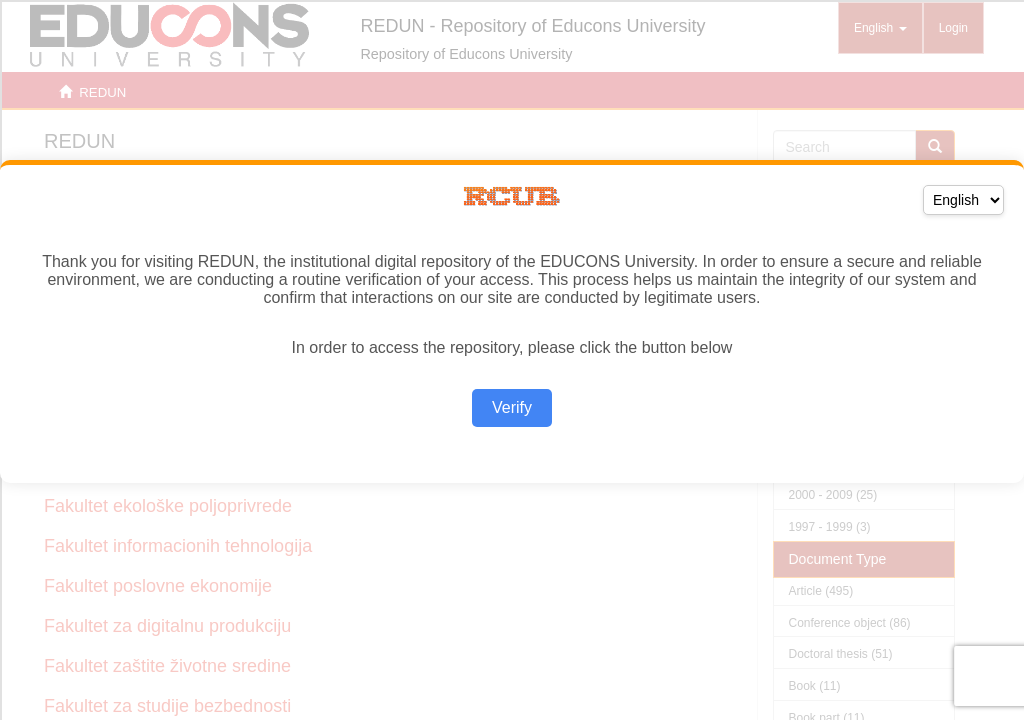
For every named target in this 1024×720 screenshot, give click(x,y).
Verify (512, 407)
